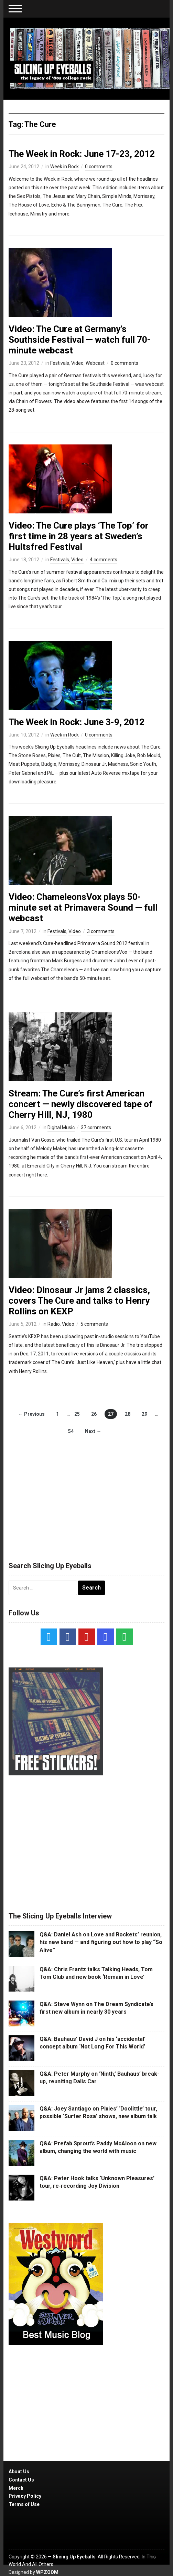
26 (94, 1414)
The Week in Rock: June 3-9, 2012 (76, 722)
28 (127, 1414)
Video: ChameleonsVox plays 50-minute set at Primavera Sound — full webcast (83, 907)
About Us (19, 2471)
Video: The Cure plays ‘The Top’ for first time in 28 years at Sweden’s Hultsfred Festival (79, 536)
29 (144, 1414)
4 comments (103, 559)
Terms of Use (24, 2504)
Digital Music (61, 1127)
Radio (53, 1324)
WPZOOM (47, 2572)
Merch (16, 2488)
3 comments (101, 931)
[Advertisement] (86, 1492)
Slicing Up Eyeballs (74, 2556)
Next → (93, 1431)
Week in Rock (64, 166)
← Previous (31, 1414)
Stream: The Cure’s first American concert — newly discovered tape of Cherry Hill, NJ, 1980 (81, 1104)
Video (77, 363)
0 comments (98, 166)
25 (77, 1414)
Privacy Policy (25, 2496)
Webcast (95, 363)
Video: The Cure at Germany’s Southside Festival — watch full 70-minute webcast (80, 339)
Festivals (59, 363)
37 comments (96, 1127)
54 (71, 1431)
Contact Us (21, 2480)
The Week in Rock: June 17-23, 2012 (82, 154)
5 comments (94, 1324)
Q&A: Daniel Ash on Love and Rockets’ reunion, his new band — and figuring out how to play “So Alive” (101, 1942)
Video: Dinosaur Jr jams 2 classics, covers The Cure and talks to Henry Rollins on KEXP (79, 1300)
